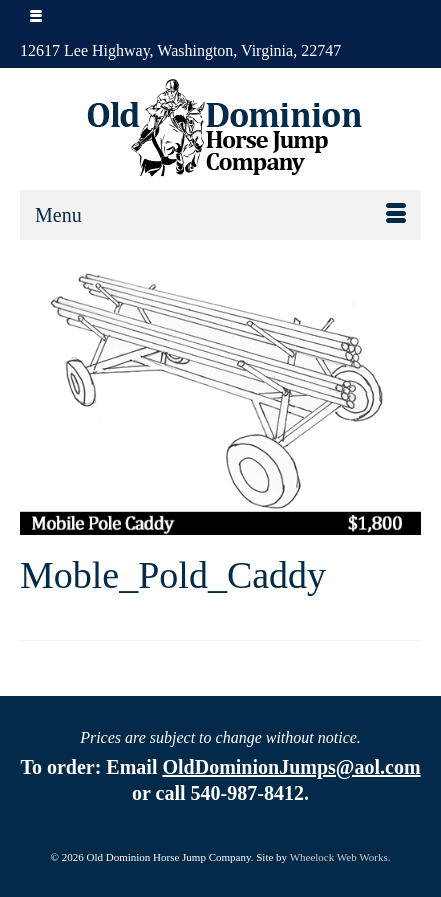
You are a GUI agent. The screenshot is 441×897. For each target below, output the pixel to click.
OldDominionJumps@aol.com (291, 767)
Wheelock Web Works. (340, 857)
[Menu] (220, 215)
